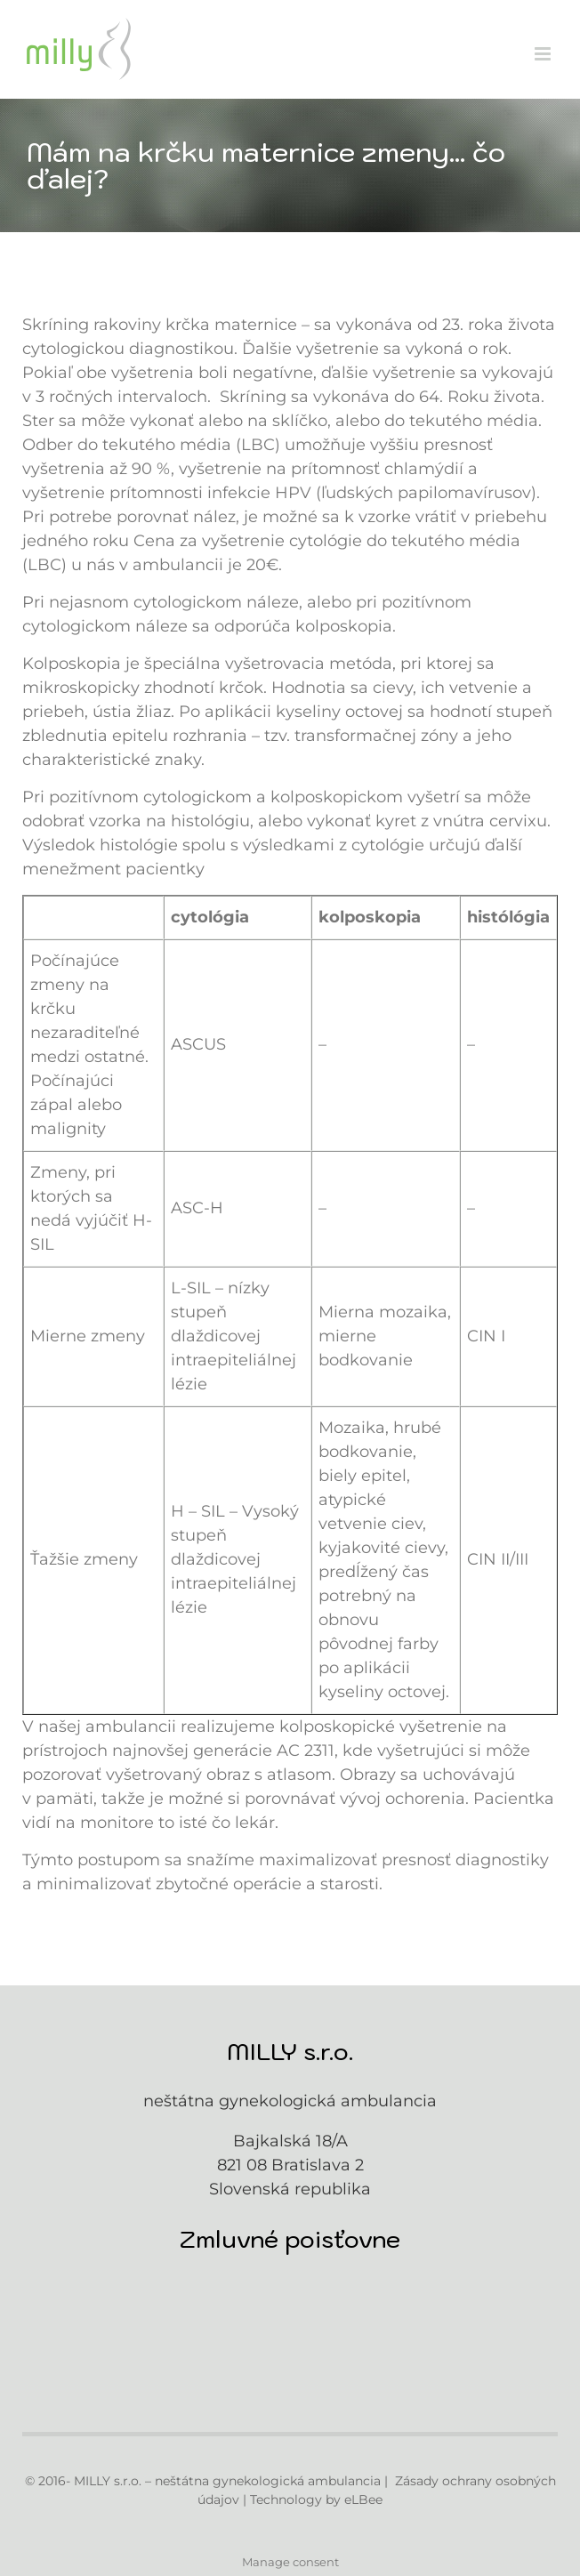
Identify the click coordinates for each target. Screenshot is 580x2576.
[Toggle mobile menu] (544, 53)
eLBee (363, 2499)
